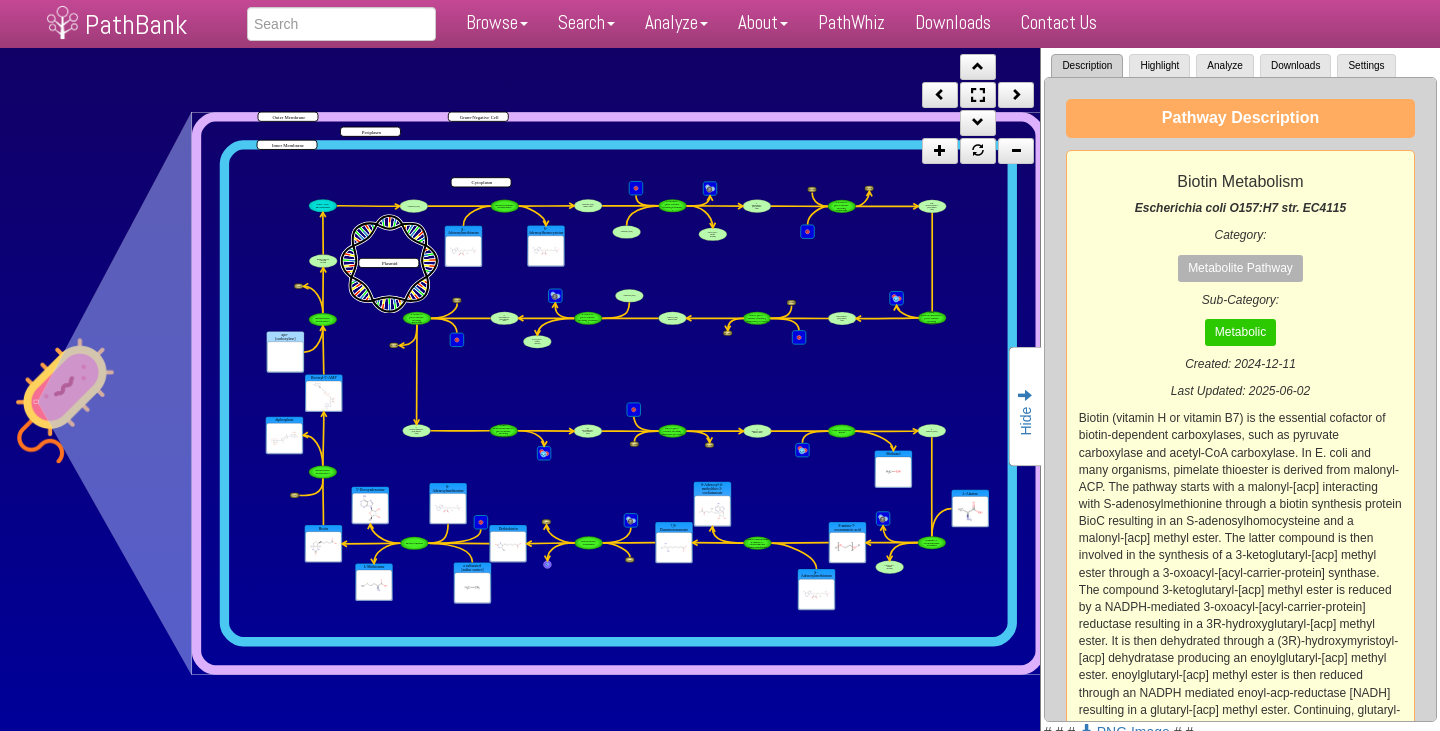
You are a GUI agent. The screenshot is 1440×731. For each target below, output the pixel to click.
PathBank (136, 24)
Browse (497, 22)
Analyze (676, 22)
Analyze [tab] (1225, 65)
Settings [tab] (1366, 65)
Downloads (953, 22)
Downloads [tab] (1295, 65)
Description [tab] (1087, 65)
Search (586, 22)
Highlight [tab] (1159, 65)
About (763, 22)
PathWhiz (851, 22)
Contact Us (1059, 22)
